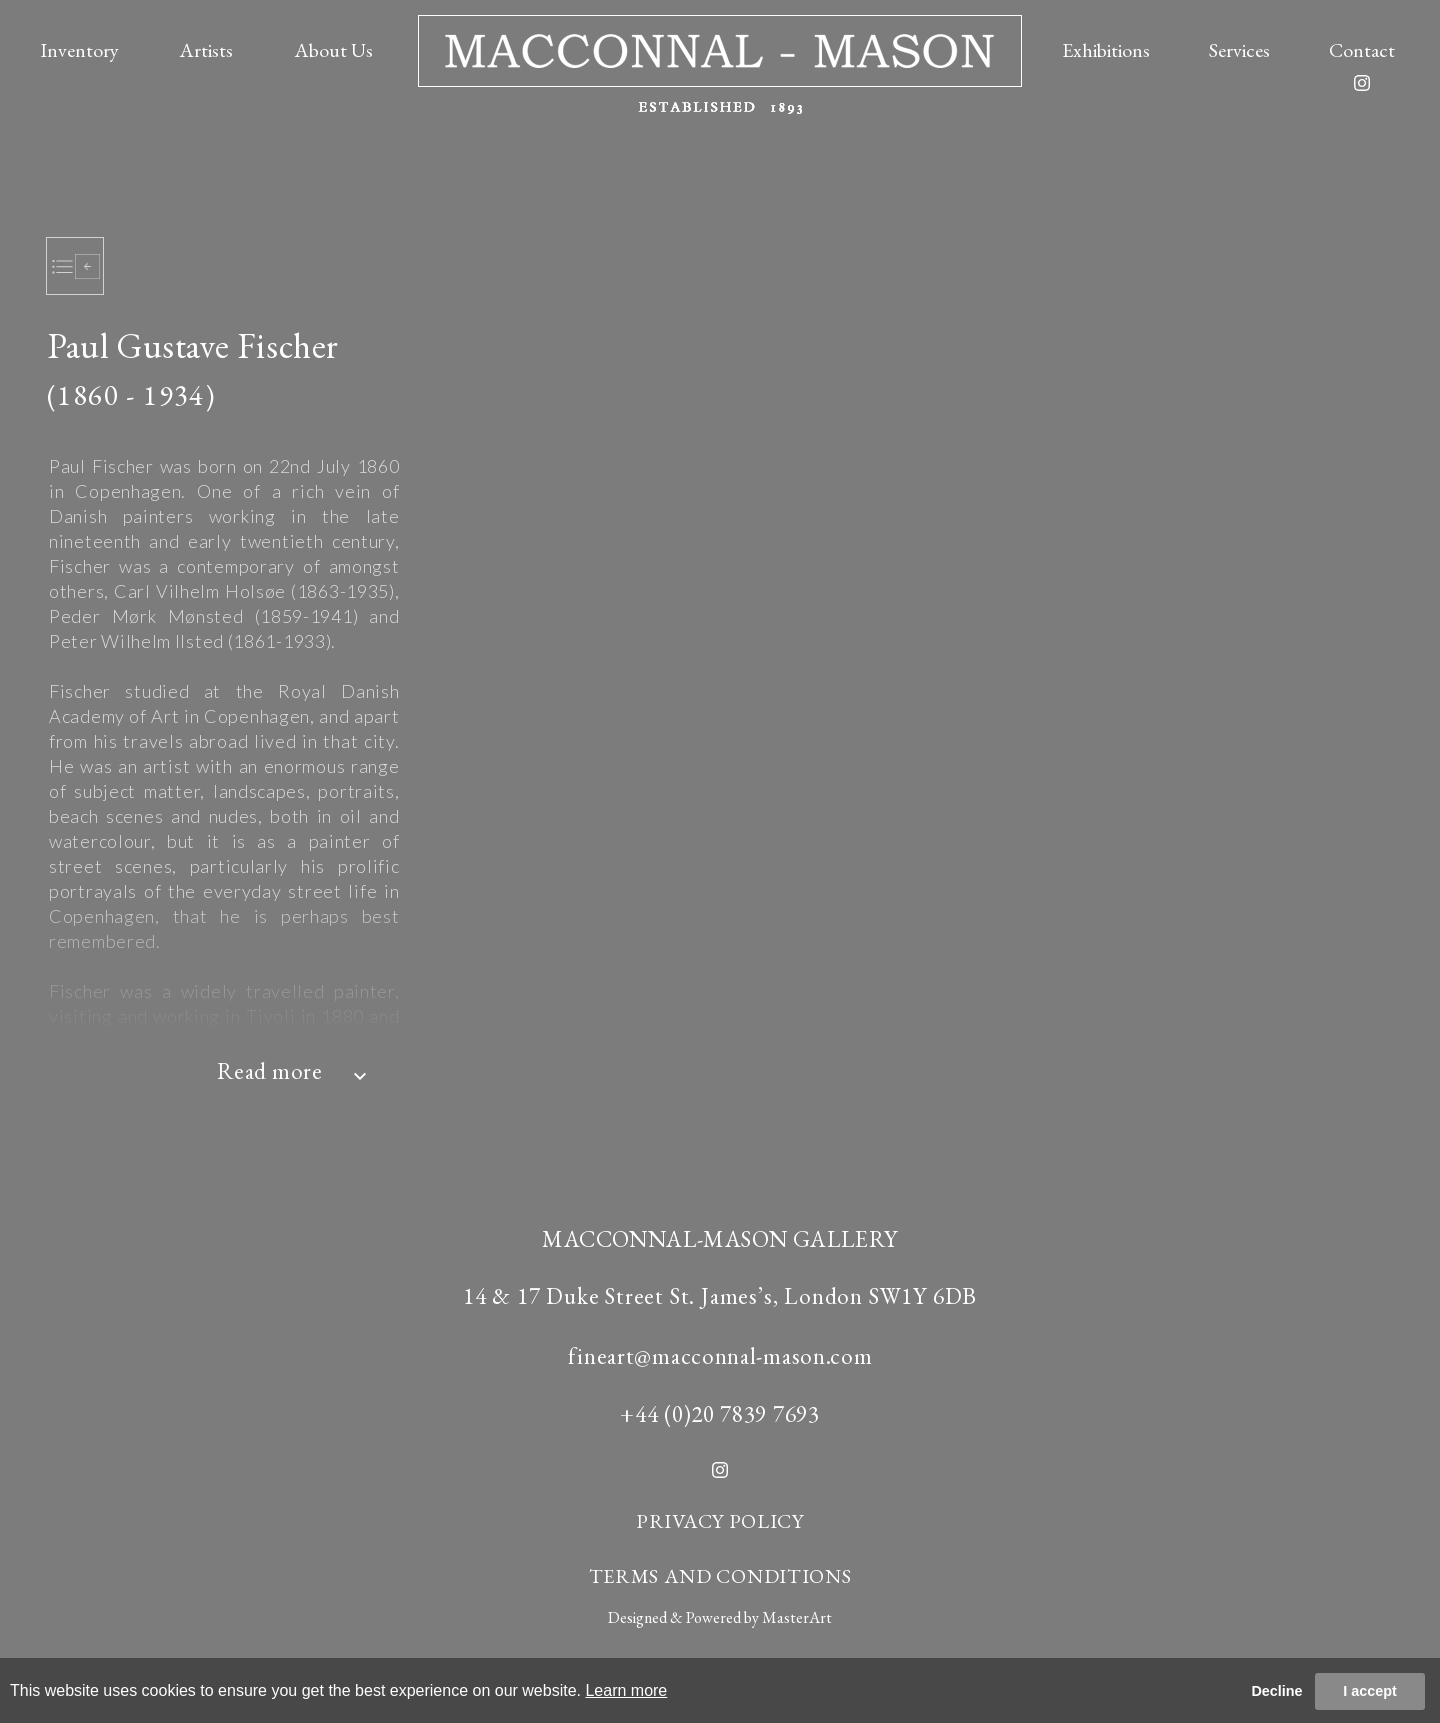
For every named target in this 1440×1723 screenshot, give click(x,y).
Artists (206, 50)
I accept (1370, 1691)
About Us (333, 50)
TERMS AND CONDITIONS (720, 1576)
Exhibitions (1106, 50)
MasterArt (797, 1617)
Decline (1276, 1691)
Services (1239, 50)
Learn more (626, 1690)
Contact (1362, 50)
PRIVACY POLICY (720, 1521)
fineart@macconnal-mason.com (720, 1356)
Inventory (79, 50)
